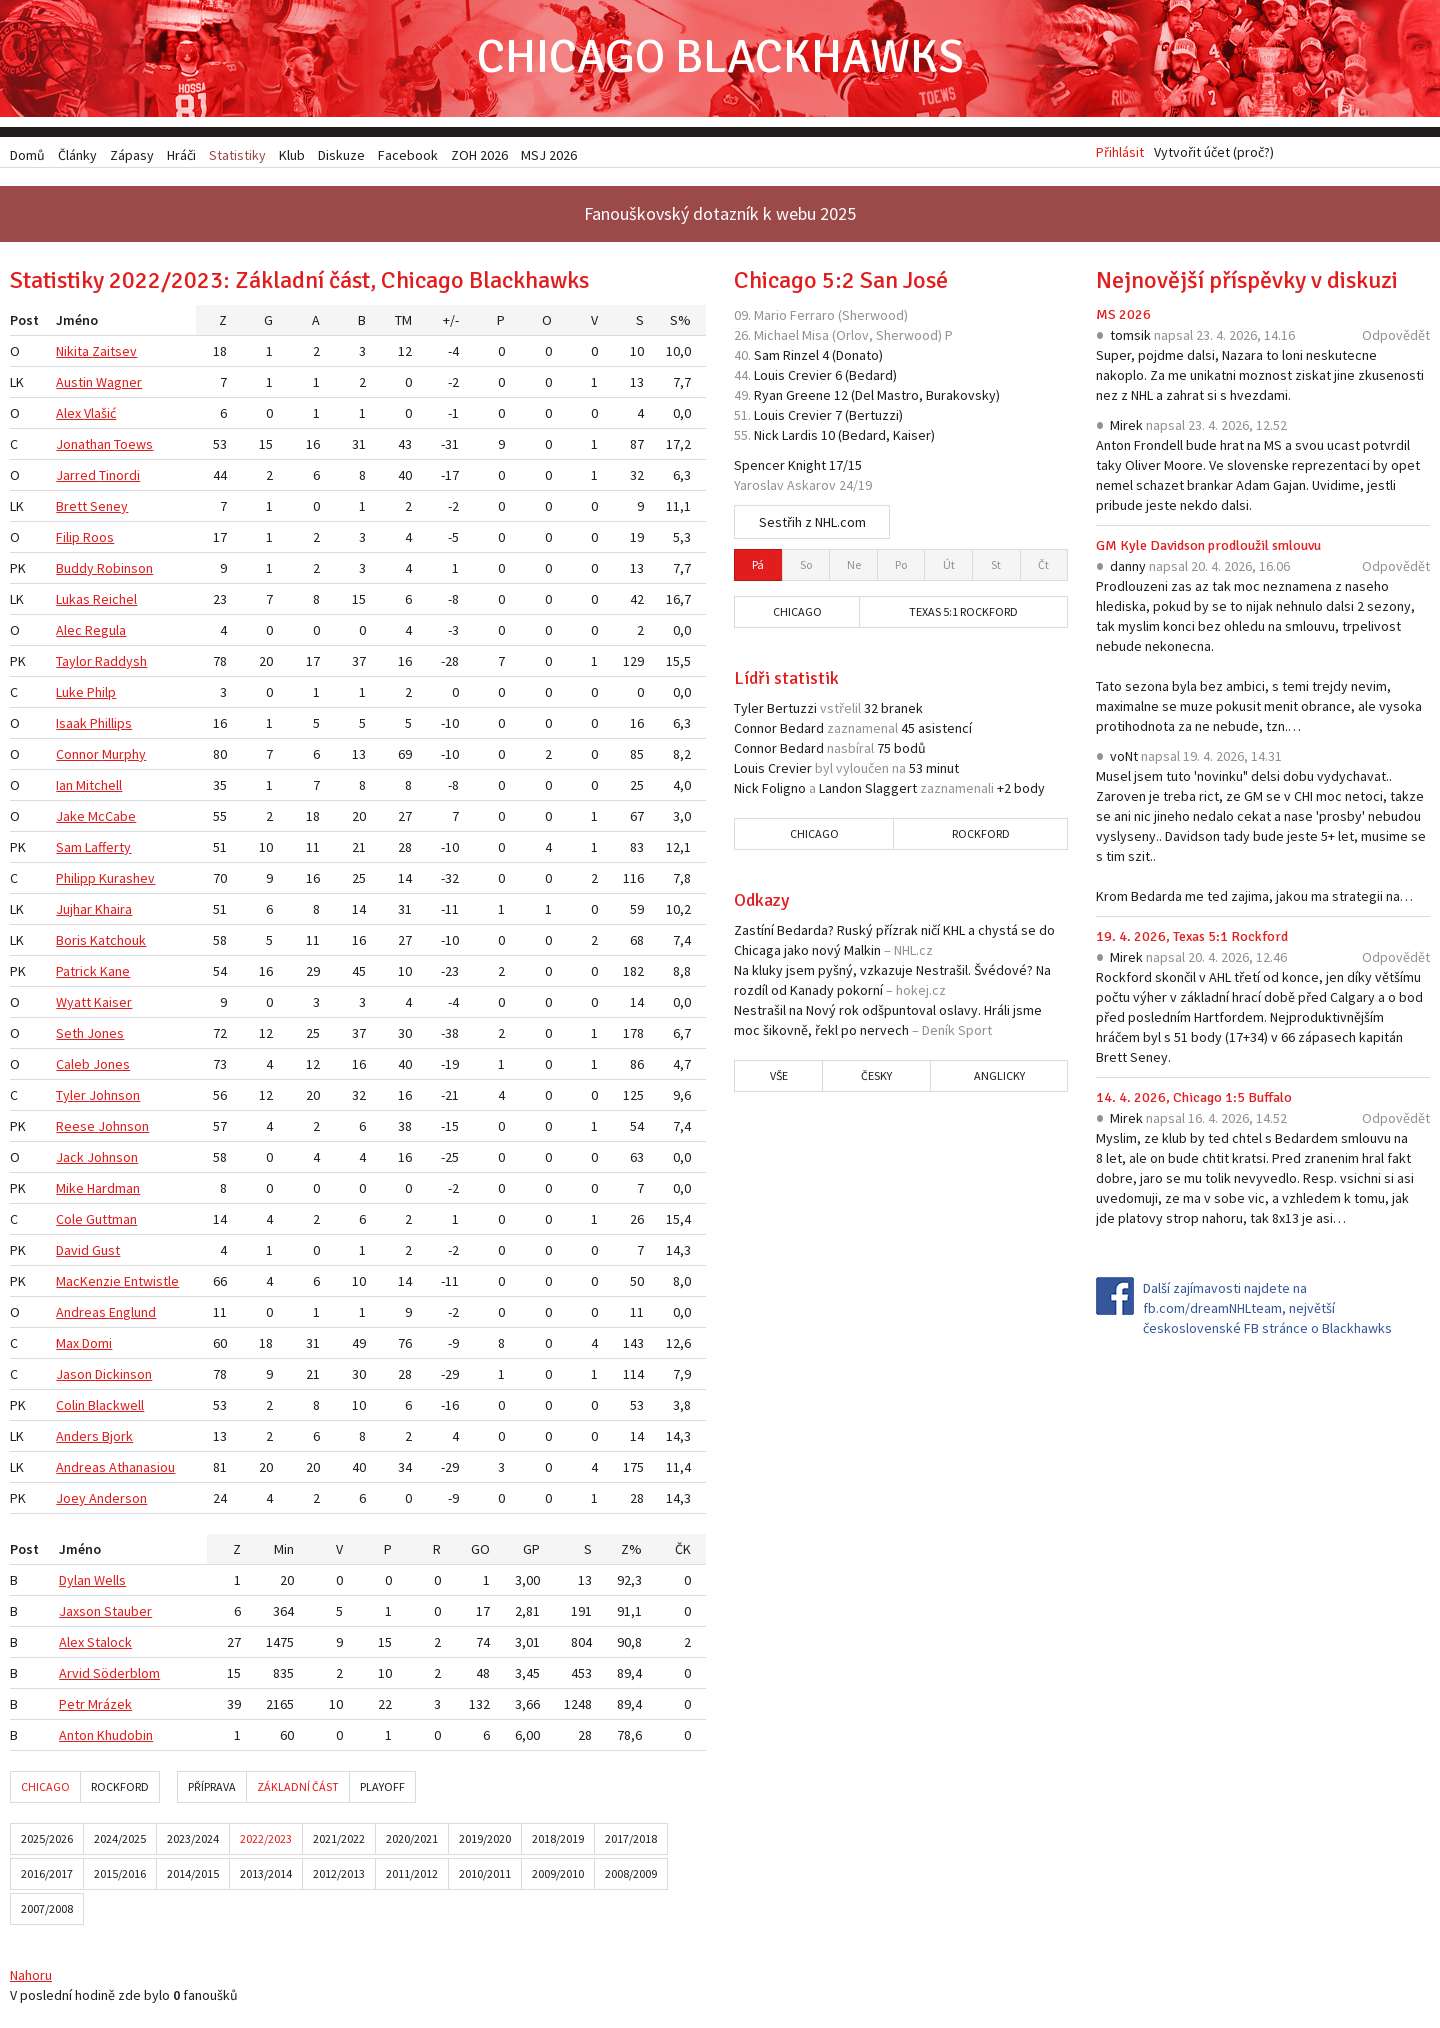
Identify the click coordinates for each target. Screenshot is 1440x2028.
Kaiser (113, 1005)
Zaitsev (114, 354)
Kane (115, 974)
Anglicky (999, 1078)
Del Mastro (887, 398)
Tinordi (119, 478)
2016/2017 (47, 1876)
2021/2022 (339, 1841)
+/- (451, 323)
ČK (683, 1552)
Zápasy (132, 155)
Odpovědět (1396, 338)
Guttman (111, 1222)
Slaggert (891, 791)
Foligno (784, 791)
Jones (105, 1036)
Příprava (212, 1789)
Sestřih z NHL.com (812, 525)
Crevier (810, 378)
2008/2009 (631, 1876)
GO (480, 1552)
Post (24, 323)
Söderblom (126, 1676)
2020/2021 (412, 1841)
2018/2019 (558, 1841)
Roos (98, 540)
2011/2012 (412, 1876)
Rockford (120, 1789)
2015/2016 (120, 1876)
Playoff (382, 1789)
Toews (133, 447)
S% (680, 323)
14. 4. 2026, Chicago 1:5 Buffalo (1194, 1100)
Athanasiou (142, 1470)
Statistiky (237, 155)
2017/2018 (631, 1841)
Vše (779, 1078)
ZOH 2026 (479, 155)
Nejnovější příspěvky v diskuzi (1247, 283)
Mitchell (99, 788)
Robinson (125, 571)
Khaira (113, 912)
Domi (97, 1346)
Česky (876, 1078)
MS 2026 (1123, 317)
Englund (132, 1315)
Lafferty (108, 850)
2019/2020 (485, 1841)
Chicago (45, 1789)
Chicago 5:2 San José (841, 283)
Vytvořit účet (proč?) (1214, 155)
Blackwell (116, 1408)
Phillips (111, 726)
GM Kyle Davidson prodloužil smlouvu (1208, 548)
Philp (101, 695)
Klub (292, 155)
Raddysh (121, 664)
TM (403, 323)
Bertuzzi (874, 418)
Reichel (115, 602)
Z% (631, 1552)
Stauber (128, 1614)
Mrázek (110, 1707)
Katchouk (118, 943)
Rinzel (801, 358)
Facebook (408, 155)
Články (77, 155)
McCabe (112, 819)
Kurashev (127, 881)
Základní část (298, 1789)
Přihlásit (1120, 155)
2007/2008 (47, 1911)
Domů (27, 155)
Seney (109, 509)
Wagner (119, 385)
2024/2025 (120, 1841)
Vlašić (100, 416)
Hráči (181, 155)
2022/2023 (266, 1841)
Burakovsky (961, 398)
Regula (105, 633)
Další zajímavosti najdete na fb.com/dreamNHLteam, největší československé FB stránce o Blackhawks (1267, 1311)
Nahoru (31, 1978)
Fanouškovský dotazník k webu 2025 (720, 216)
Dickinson (123, 1377)
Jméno (77, 323)
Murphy (124, 757)
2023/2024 (193, 1841)
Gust (106, 1253)
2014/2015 (193, 1876)
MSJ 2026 (549, 155)
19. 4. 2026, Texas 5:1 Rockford (1192, 939)
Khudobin (125, 1738)
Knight (807, 468)
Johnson (114, 1098)
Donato (857, 358)
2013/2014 (266, 1876)
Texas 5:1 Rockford (963, 614)
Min (284, 1552)
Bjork (117, 1439)
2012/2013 (339, 1876)
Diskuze (341, 155)
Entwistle (151, 1284)
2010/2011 (485, 1876)
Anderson (118, 1501)
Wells (110, 1583)
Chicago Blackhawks (720, 59)
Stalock (109, 1645)
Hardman (113, 1191)
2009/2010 (558, 1876)
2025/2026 (47, 1841)
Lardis (800, 438)
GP (531, 1552)
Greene (808, 398)
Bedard (871, 378)
